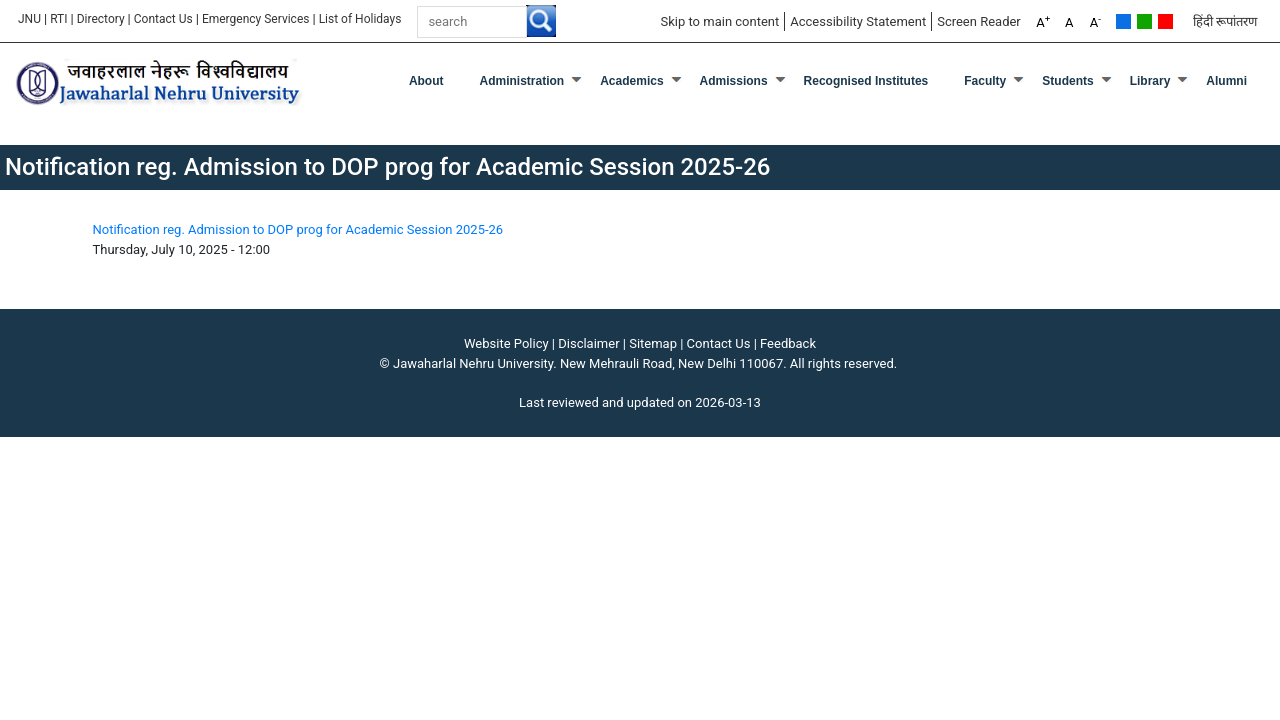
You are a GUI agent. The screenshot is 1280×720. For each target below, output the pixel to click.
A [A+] (1043, 21)
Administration (522, 81)
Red (1165, 21)
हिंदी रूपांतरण (1225, 21)
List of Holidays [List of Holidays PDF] (362, 19)
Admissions (734, 81)
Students (1067, 81)
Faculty (985, 81)
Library (1150, 81)
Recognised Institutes (866, 81)
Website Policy (506, 343)
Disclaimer (588, 343)
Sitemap (653, 343)
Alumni (1226, 81)
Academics (631, 81)
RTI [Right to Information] (58, 19)
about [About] (426, 81)
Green (1144, 21)
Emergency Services (256, 19)
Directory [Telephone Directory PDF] (101, 19)
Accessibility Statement (858, 21)
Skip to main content (719, 21)
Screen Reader (979, 21)
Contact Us (163, 19)
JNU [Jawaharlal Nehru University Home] (29, 19)
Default (1123, 21)
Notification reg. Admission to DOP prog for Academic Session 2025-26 (298, 229)
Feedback (788, 343)
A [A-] (1095, 21)
